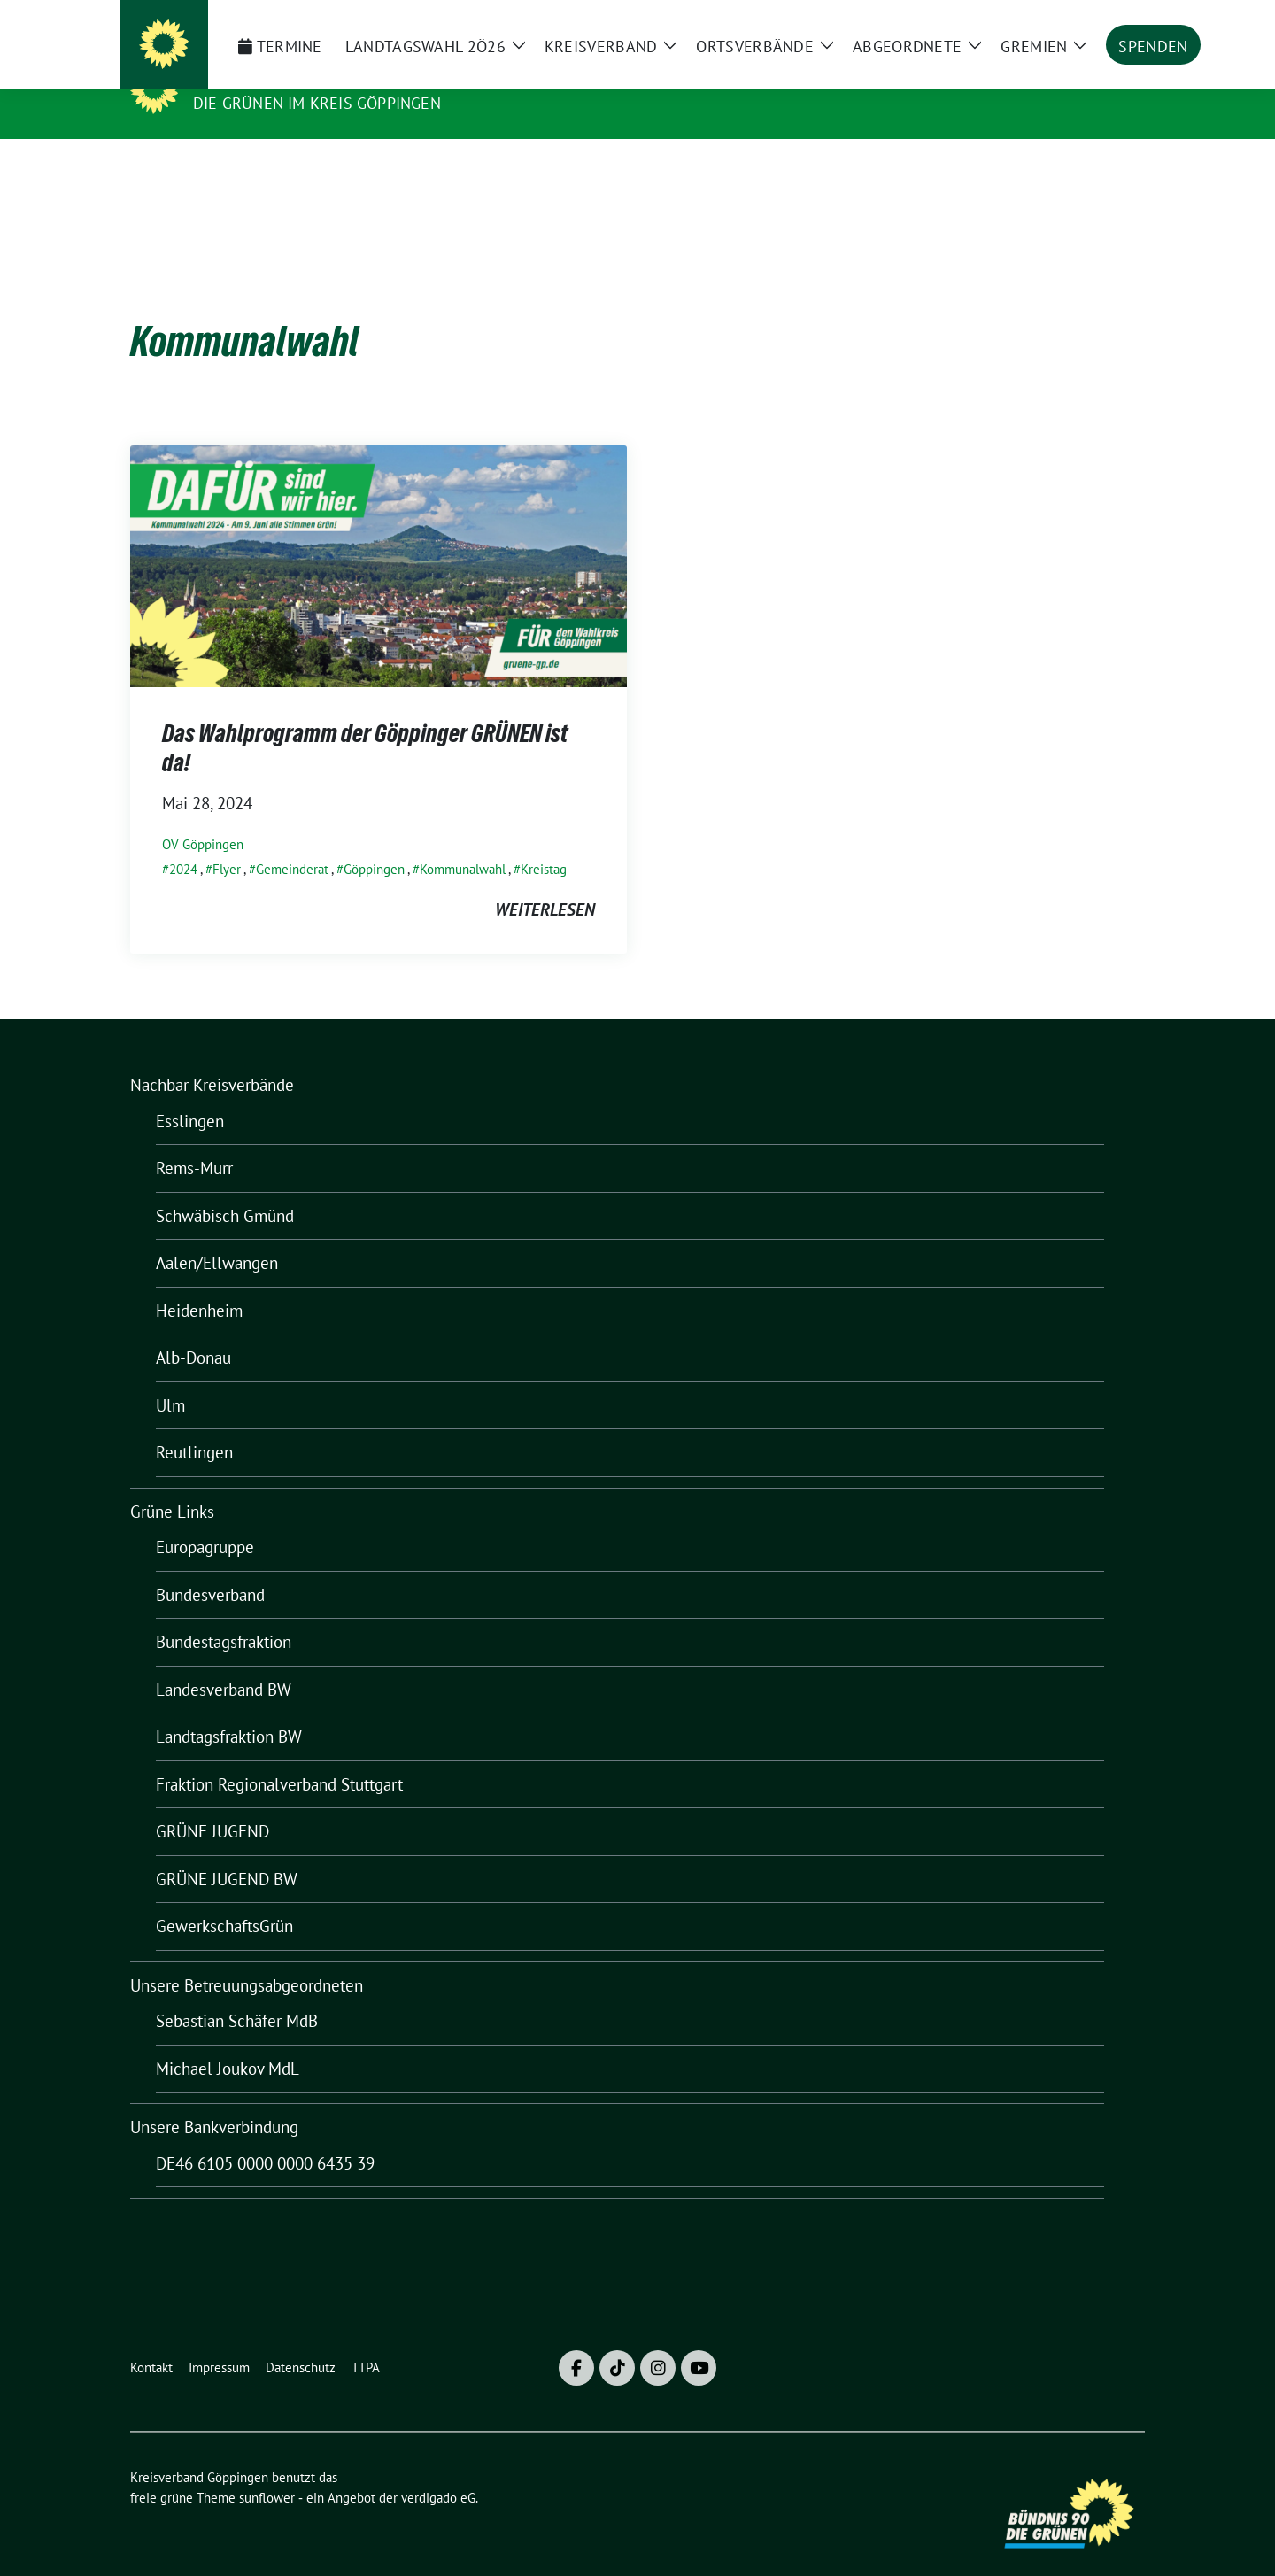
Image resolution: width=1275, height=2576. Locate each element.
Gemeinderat (292, 841)
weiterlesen (545, 882)
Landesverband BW (223, 1662)
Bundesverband (210, 1567)
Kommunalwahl (463, 841)
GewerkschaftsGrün (224, 1898)
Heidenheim (199, 1283)
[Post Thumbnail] (378, 536)
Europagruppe (205, 1519)
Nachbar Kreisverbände (212, 1057)
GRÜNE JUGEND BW (227, 1851)
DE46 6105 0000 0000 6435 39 (265, 2136)
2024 (183, 841)
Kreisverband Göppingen (312, 78)
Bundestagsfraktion (223, 1614)
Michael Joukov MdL (227, 2041)
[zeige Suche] (1113, 20)
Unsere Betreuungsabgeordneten (246, 1958)
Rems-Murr (194, 1140)
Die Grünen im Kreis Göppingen (317, 103)
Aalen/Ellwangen (217, 1235)
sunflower (267, 2470)
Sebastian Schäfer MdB (237, 1993)
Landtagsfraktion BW (229, 1709)
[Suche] (1088, 20)
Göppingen (374, 841)
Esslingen (190, 1093)
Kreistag (544, 841)
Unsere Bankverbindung (214, 2099)
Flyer (226, 841)
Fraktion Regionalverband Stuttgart (279, 1757)
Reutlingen (194, 1424)
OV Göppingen (202, 816)
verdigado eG (438, 2470)
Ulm (170, 1378)
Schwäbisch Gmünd (225, 1188)
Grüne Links (172, 1484)
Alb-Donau (193, 1330)
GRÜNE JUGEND (212, 1803)
